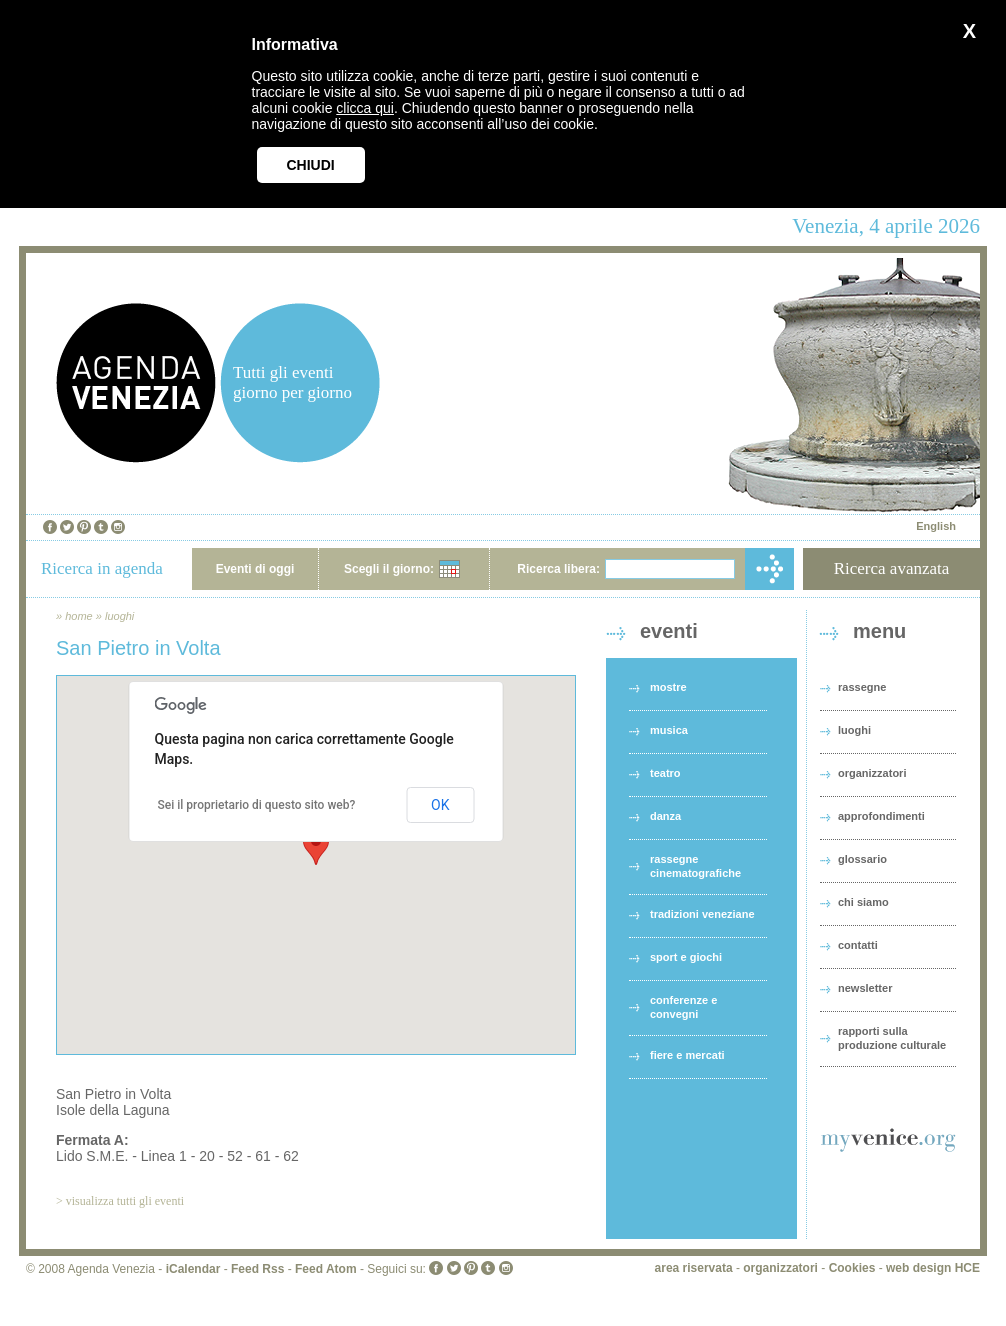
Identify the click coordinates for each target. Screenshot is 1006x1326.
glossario (862, 859)
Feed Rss (257, 1269)
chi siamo (863, 902)
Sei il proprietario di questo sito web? (257, 805)
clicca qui (365, 108)
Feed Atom (326, 1269)
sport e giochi (686, 957)
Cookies (852, 1268)
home (79, 616)
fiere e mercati (687, 1055)
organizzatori (872, 773)
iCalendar (193, 1269)
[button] (316, 846)
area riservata (694, 1268)
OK (440, 805)
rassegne (862, 687)
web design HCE (933, 1268)
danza (665, 816)
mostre (668, 687)
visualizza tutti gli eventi (125, 1201)
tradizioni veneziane (702, 914)
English (936, 526)
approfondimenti (881, 816)
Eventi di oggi (255, 569)
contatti (858, 945)
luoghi (119, 616)
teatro (665, 773)
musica (669, 730)
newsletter (865, 988)
